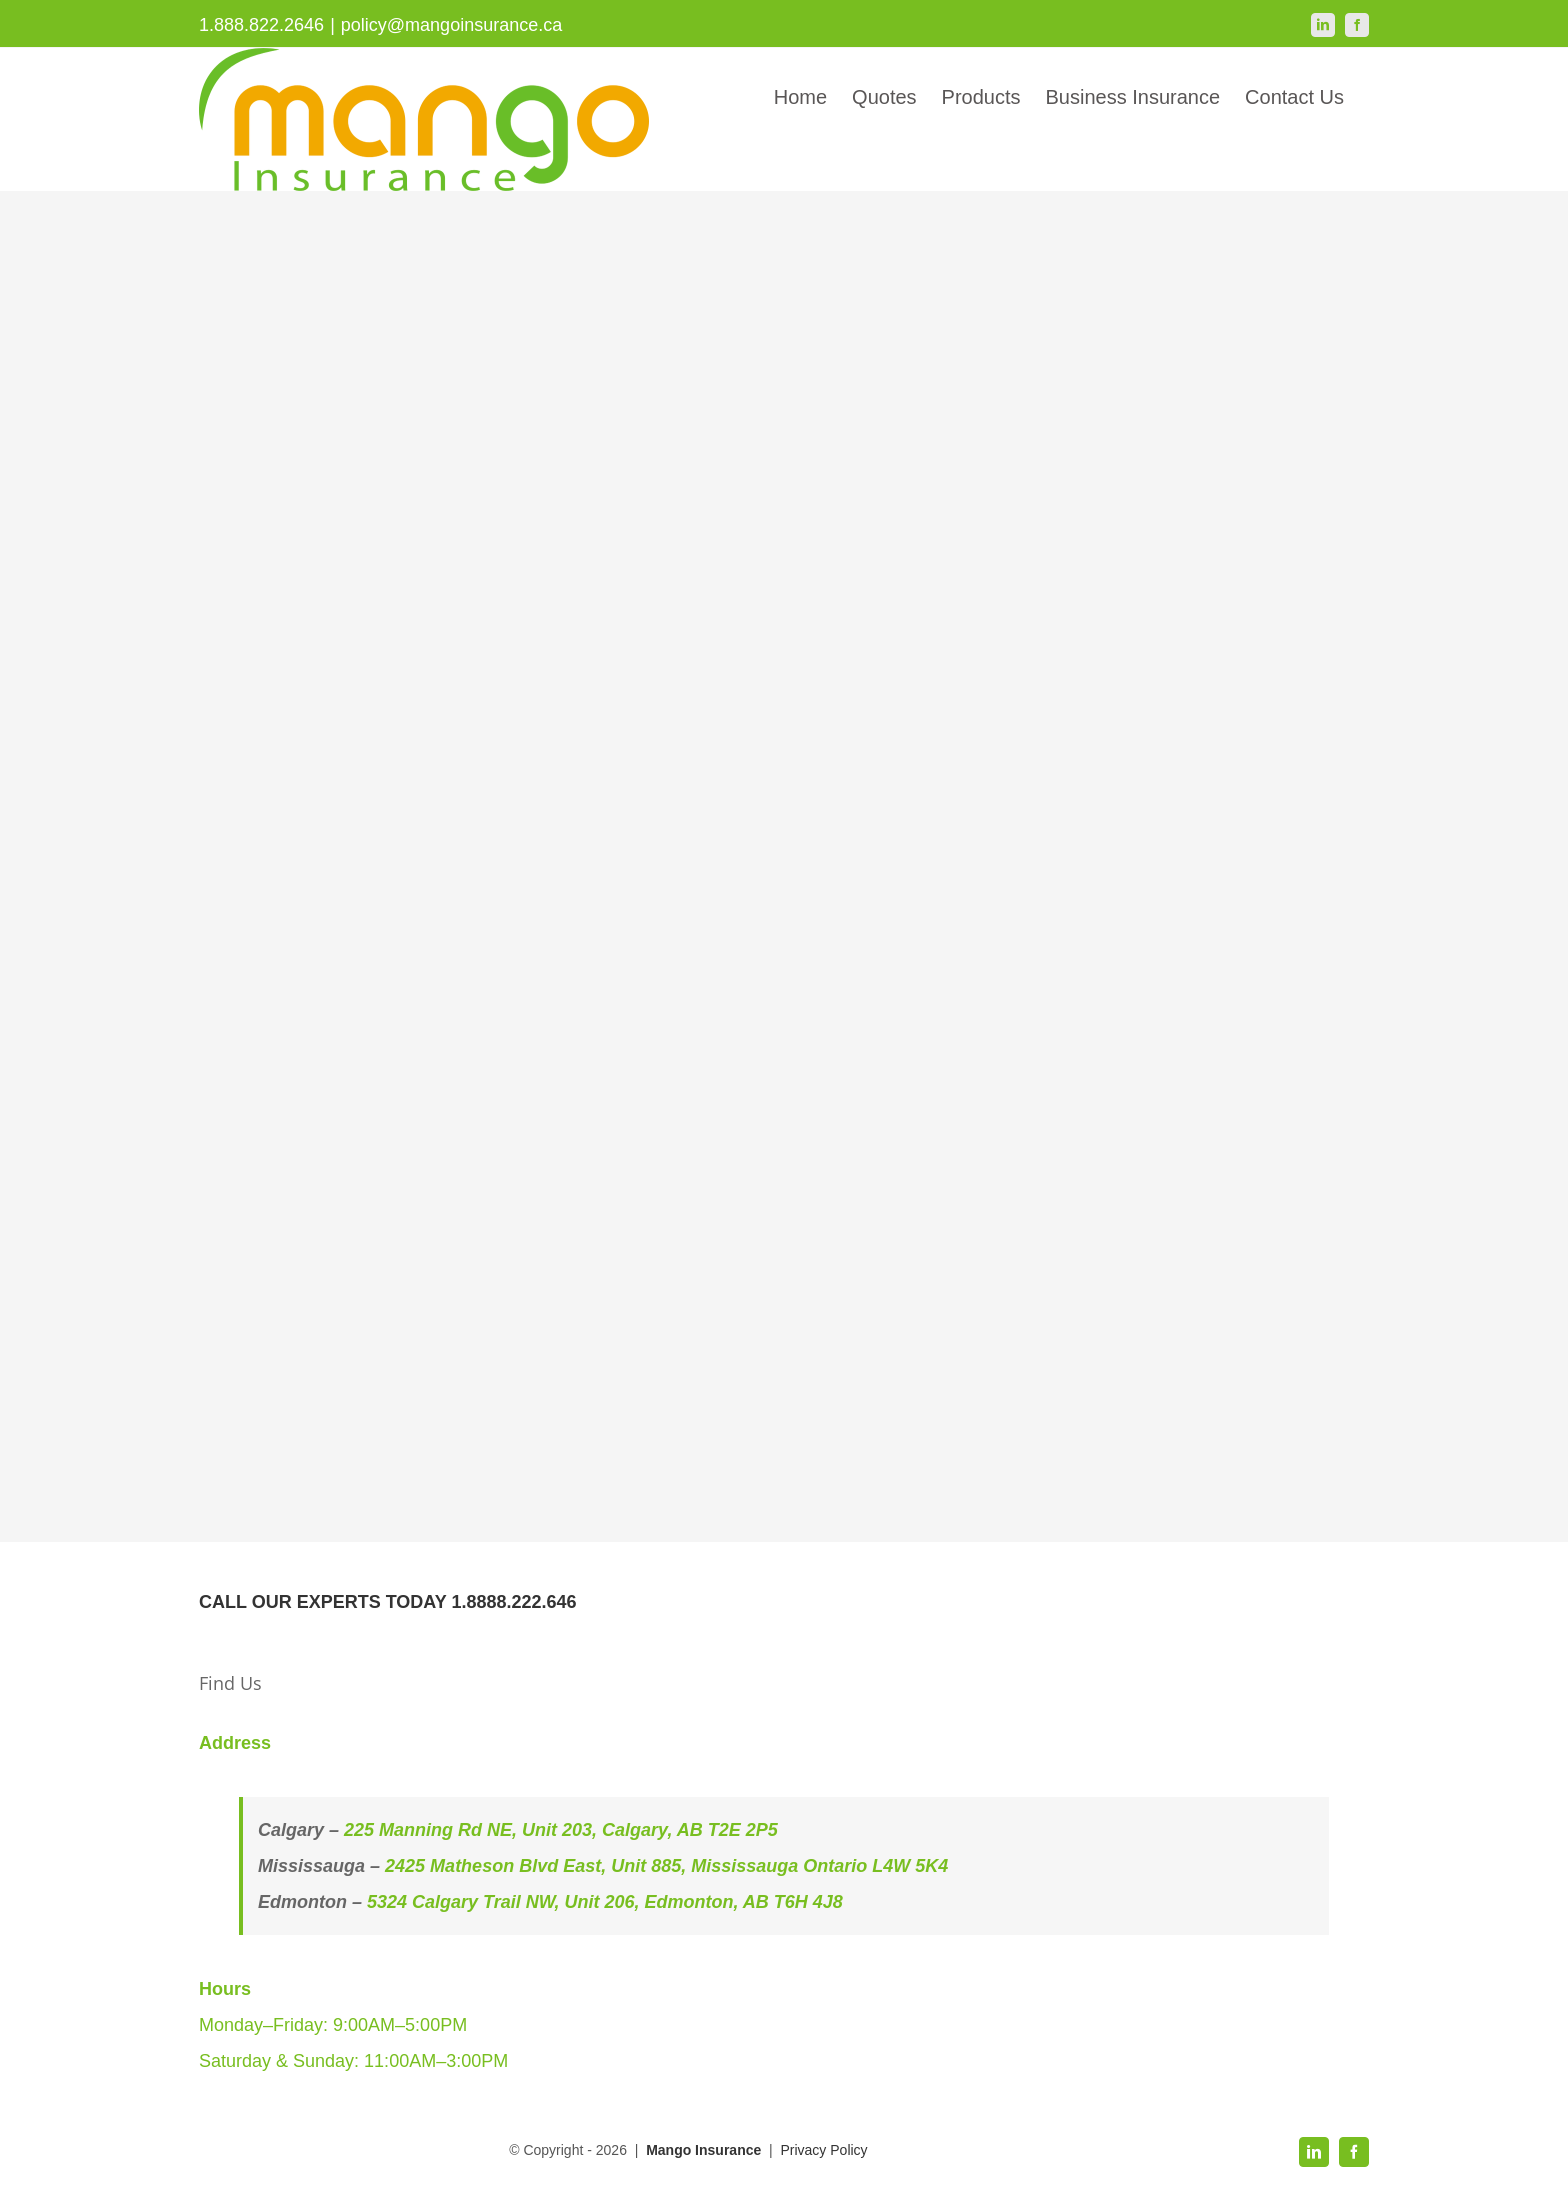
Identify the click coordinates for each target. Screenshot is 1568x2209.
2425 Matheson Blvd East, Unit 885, (538, 1866)
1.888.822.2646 (261, 25)
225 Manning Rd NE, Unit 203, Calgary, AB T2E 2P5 (561, 1830)
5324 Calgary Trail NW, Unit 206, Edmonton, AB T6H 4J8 (605, 1902)
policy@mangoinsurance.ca (451, 25)
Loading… (599, 852)
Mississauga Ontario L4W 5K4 (819, 1866)
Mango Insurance (705, 2150)
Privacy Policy (823, 2150)
